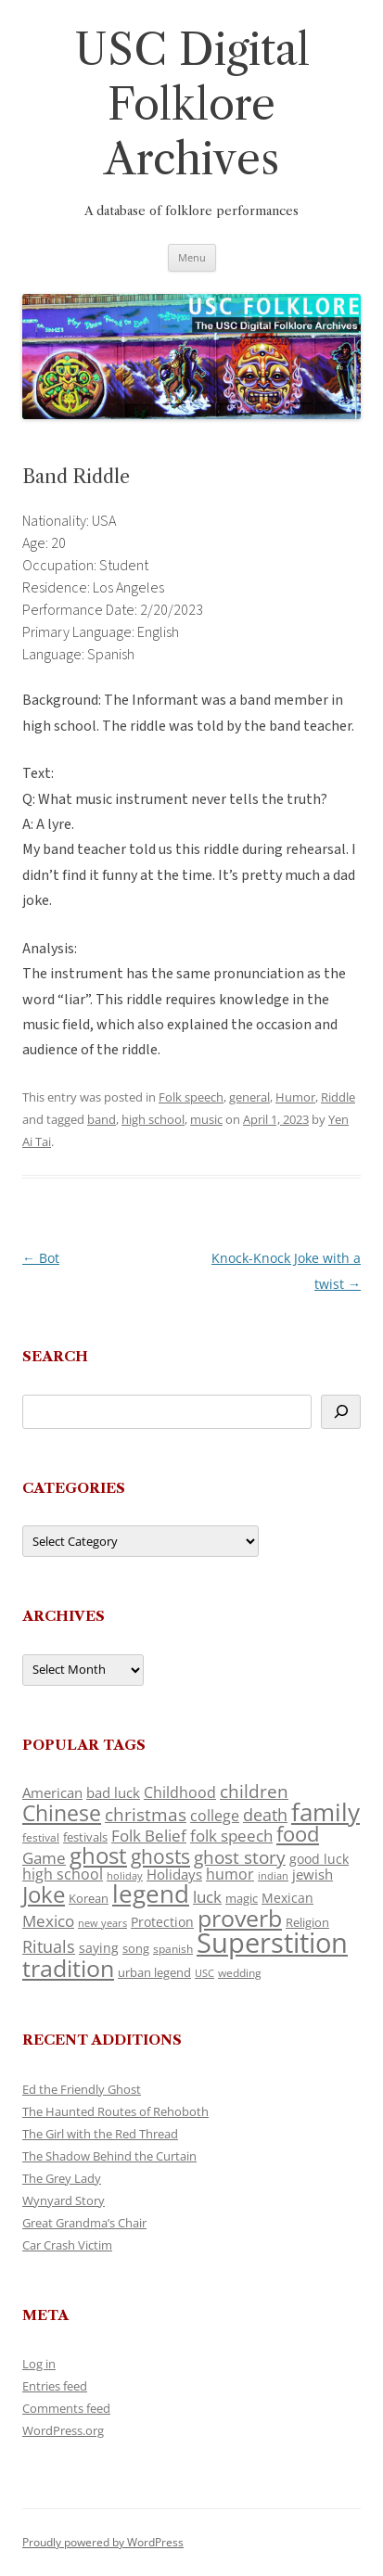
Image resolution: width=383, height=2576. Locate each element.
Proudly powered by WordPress (103, 2542)
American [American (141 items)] (52, 1792)
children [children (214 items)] (254, 1791)
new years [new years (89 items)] (102, 1923)
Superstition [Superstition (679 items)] (272, 1942)
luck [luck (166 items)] (207, 1896)
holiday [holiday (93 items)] (125, 1875)
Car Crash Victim (67, 2245)
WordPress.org (63, 2430)
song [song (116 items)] (135, 1948)
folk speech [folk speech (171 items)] (231, 1835)
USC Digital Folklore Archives (192, 104)
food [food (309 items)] (297, 1833)
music (206, 1119)
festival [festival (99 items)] (40, 1837)
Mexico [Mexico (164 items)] (48, 1921)
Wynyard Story (63, 2200)
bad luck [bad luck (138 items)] (113, 1792)
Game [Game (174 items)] (44, 1857)
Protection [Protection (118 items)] (162, 1922)
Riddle (338, 1097)
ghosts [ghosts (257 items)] (160, 1856)
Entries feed (54, 2386)
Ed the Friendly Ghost (81, 2089)
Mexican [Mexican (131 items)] (287, 1897)
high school (153, 1119)
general (249, 1097)
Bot (40, 1258)
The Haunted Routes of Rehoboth (115, 2111)
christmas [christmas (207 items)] (145, 1814)
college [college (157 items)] (214, 1815)
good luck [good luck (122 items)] (319, 1859)
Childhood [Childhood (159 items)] (180, 1792)
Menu (192, 257)
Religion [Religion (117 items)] (307, 1922)
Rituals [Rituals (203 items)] (48, 1946)
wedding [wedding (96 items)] (240, 1972)
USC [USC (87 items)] (204, 1973)
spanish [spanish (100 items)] (173, 1948)
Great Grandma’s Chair (84, 2222)
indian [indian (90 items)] (273, 1875)
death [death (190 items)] (265, 1815)
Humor (295, 1097)
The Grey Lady (61, 2178)
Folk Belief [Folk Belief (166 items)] (148, 1835)
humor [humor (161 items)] (230, 1874)
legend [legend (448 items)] (150, 1893)
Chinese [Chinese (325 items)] (61, 1813)
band (101, 1119)
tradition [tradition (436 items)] (68, 1967)
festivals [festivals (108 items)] (85, 1837)
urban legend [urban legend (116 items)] (154, 1972)
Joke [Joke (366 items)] (43, 1894)
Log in (39, 2363)
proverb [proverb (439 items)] (240, 1917)
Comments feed (66, 2408)
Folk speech (191, 1097)
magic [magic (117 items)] (241, 1898)
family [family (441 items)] (325, 1812)
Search (55, 1356)
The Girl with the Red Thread (100, 2133)
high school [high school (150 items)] (62, 1874)
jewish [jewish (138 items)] (312, 1874)
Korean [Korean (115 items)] (89, 1898)
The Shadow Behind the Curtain (109, 2156)
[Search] (341, 1412)
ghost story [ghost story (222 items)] (240, 1856)
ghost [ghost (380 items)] (98, 1855)
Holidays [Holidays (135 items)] (174, 1874)
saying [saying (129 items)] (99, 1948)
